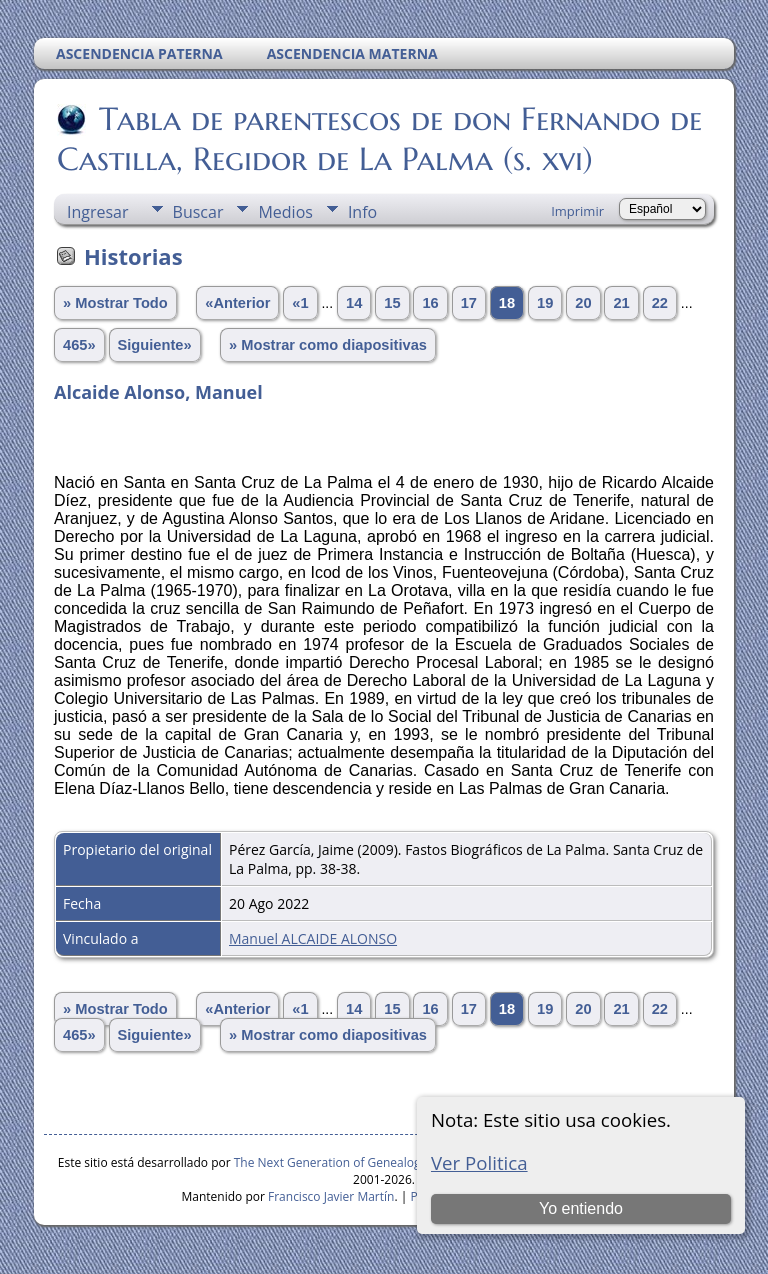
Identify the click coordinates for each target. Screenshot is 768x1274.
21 (621, 303)
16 (430, 303)
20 (583, 303)
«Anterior (237, 303)
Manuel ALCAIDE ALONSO (313, 938)
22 (660, 303)
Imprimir (577, 211)
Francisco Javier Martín (331, 1196)
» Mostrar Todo (115, 303)
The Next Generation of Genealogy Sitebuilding (365, 1162)
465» (79, 345)
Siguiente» (155, 345)
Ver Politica (479, 1162)
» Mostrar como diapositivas (328, 345)
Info (362, 212)
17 (469, 303)
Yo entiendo (581, 1208)
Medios (285, 212)
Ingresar (98, 212)
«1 (300, 303)
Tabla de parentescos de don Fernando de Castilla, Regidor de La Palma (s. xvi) (379, 139)
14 (354, 303)
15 (392, 303)
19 (545, 303)
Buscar (198, 212)
